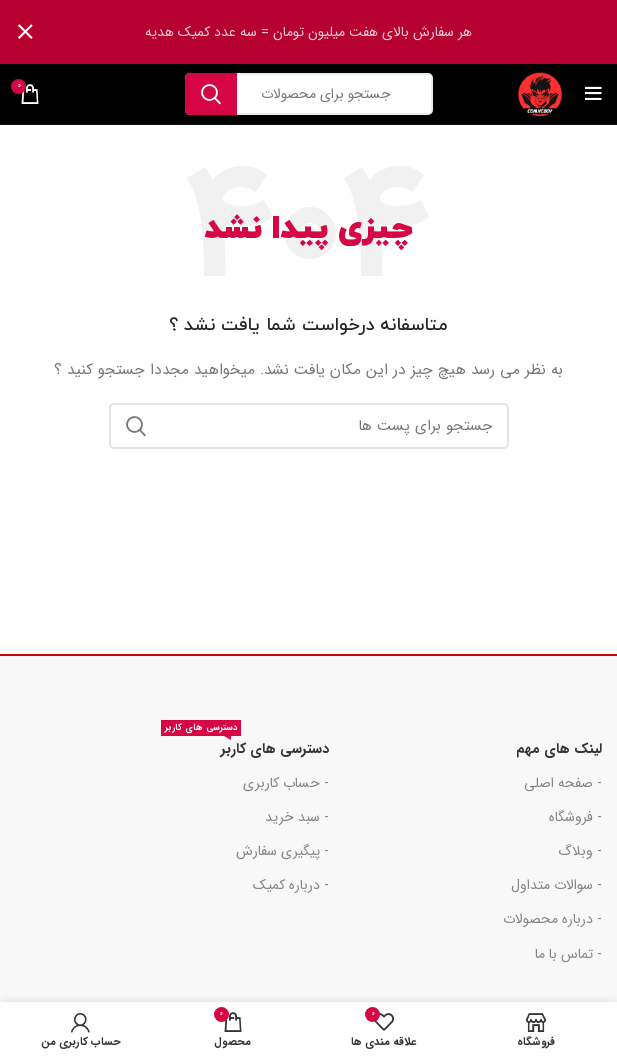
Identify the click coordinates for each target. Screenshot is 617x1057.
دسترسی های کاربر (245, 746)
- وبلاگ (580, 851)
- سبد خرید (297, 817)
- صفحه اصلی (563, 783)
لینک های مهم (559, 749)
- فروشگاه (575, 817)
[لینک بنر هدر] (338, 32)
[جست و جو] (309, 94)
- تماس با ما (568, 954)
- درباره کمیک (291, 885)
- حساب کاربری (286, 783)
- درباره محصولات (552, 919)
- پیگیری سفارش (282, 851)
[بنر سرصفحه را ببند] (25, 32)
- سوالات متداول (556, 885)
